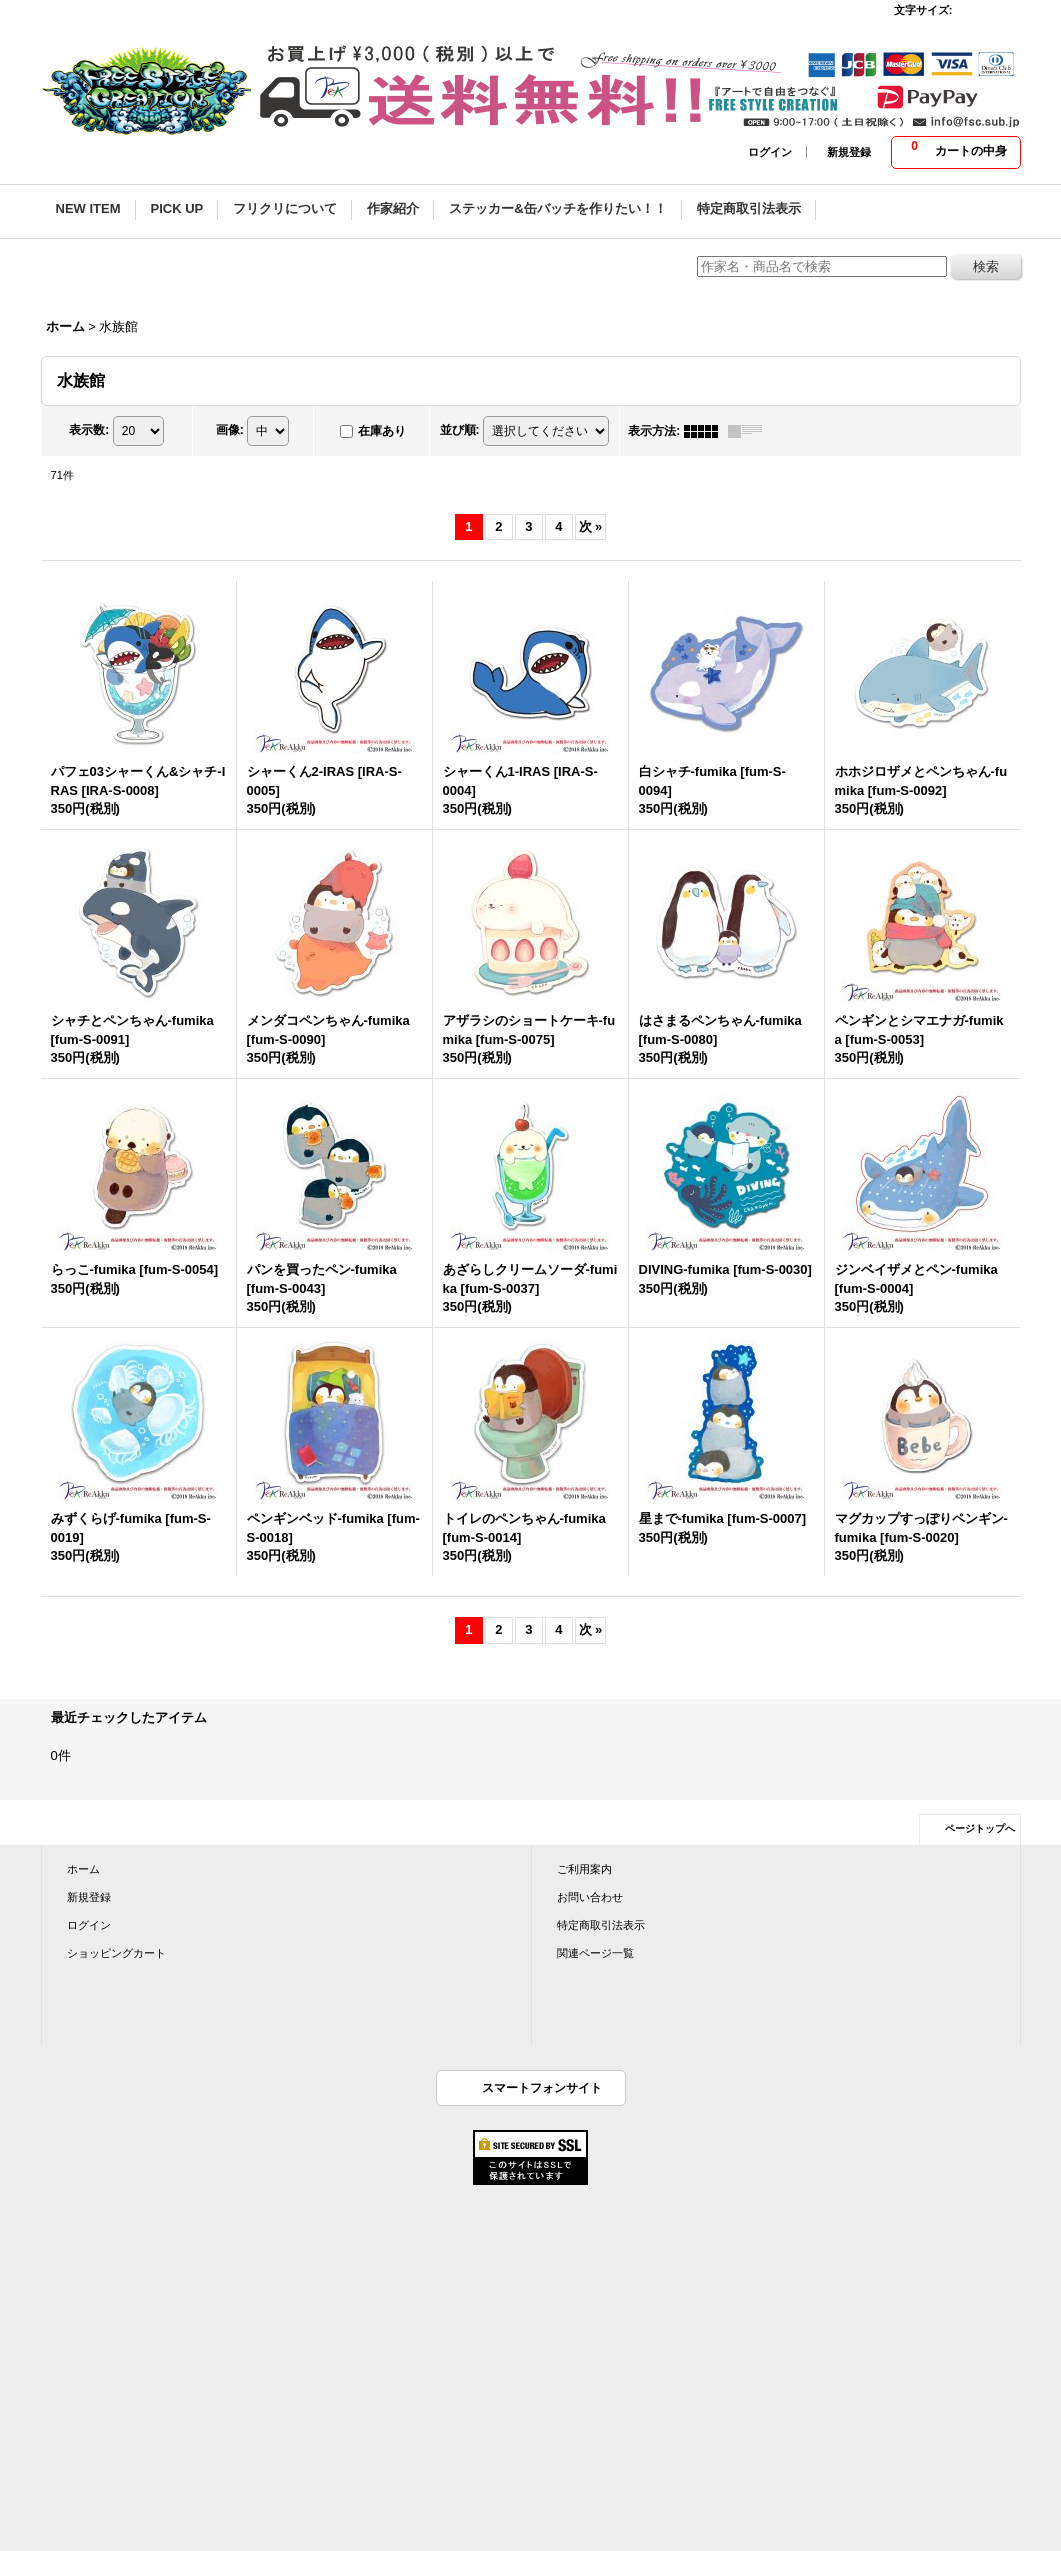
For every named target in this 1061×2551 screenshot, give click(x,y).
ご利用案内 (584, 1869)
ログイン (770, 152)
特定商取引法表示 (601, 1925)
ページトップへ (980, 1828)
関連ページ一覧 (595, 1953)
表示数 (89, 430)
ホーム (83, 1869)
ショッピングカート (116, 1953)
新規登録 (849, 152)
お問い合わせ (590, 1897)
